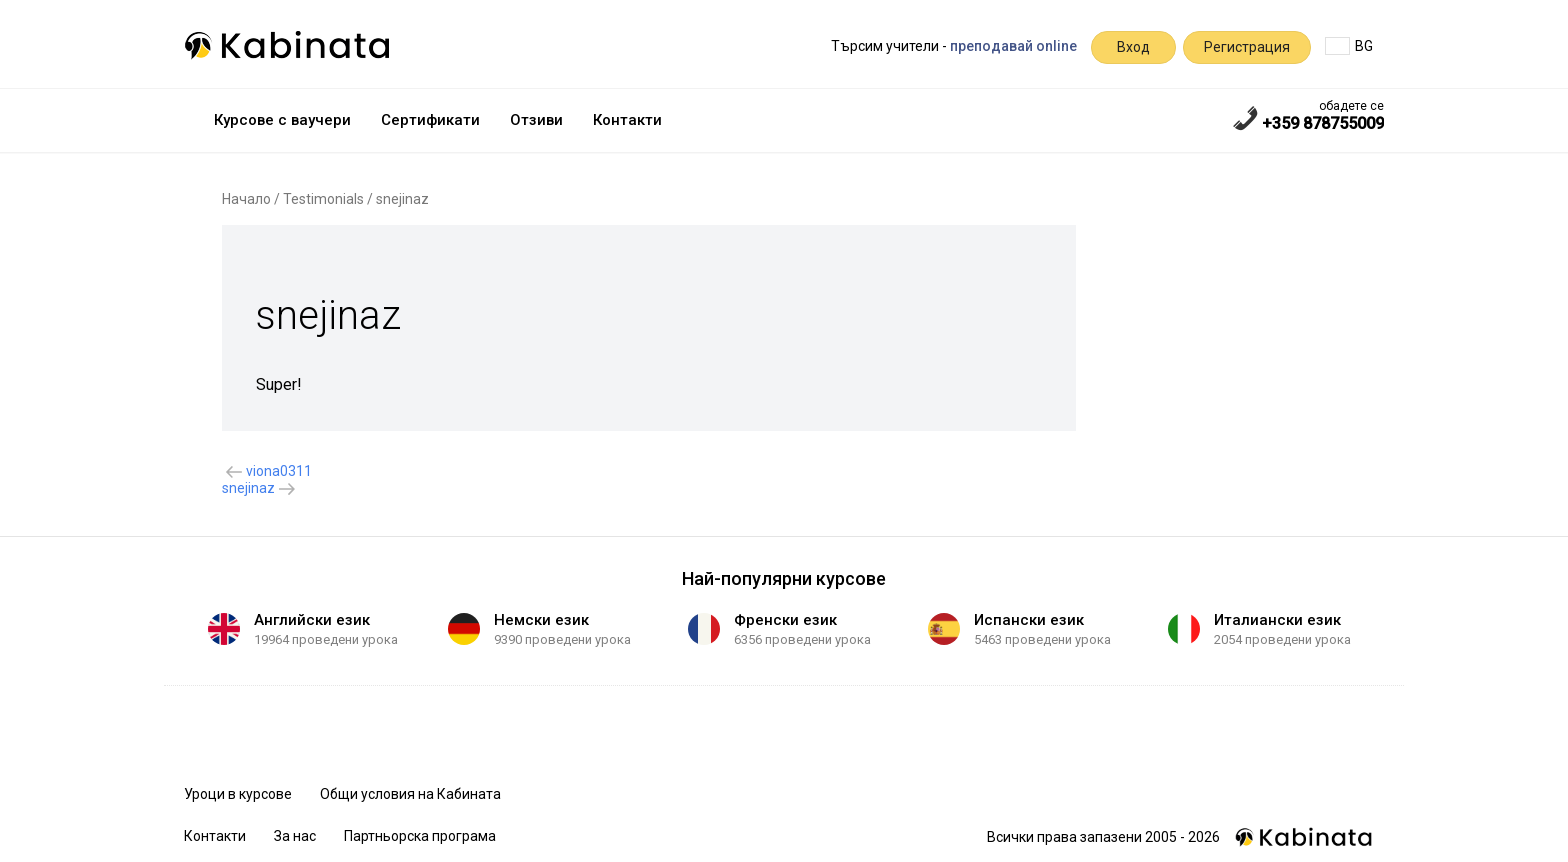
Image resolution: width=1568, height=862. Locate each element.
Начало (246, 199)
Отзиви (536, 120)
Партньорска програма (420, 836)
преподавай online (1013, 46)
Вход (1133, 47)
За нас (295, 836)
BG (1349, 46)
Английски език (312, 620)
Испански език (1029, 620)
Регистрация (1247, 47)
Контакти (627, 120)
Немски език (541, 620)
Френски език (785, 620)
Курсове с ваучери (282, 120)
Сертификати (430, 120)
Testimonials (323, 199)
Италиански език (1277, 620)
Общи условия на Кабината (410, 794)
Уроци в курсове (238, 794)
